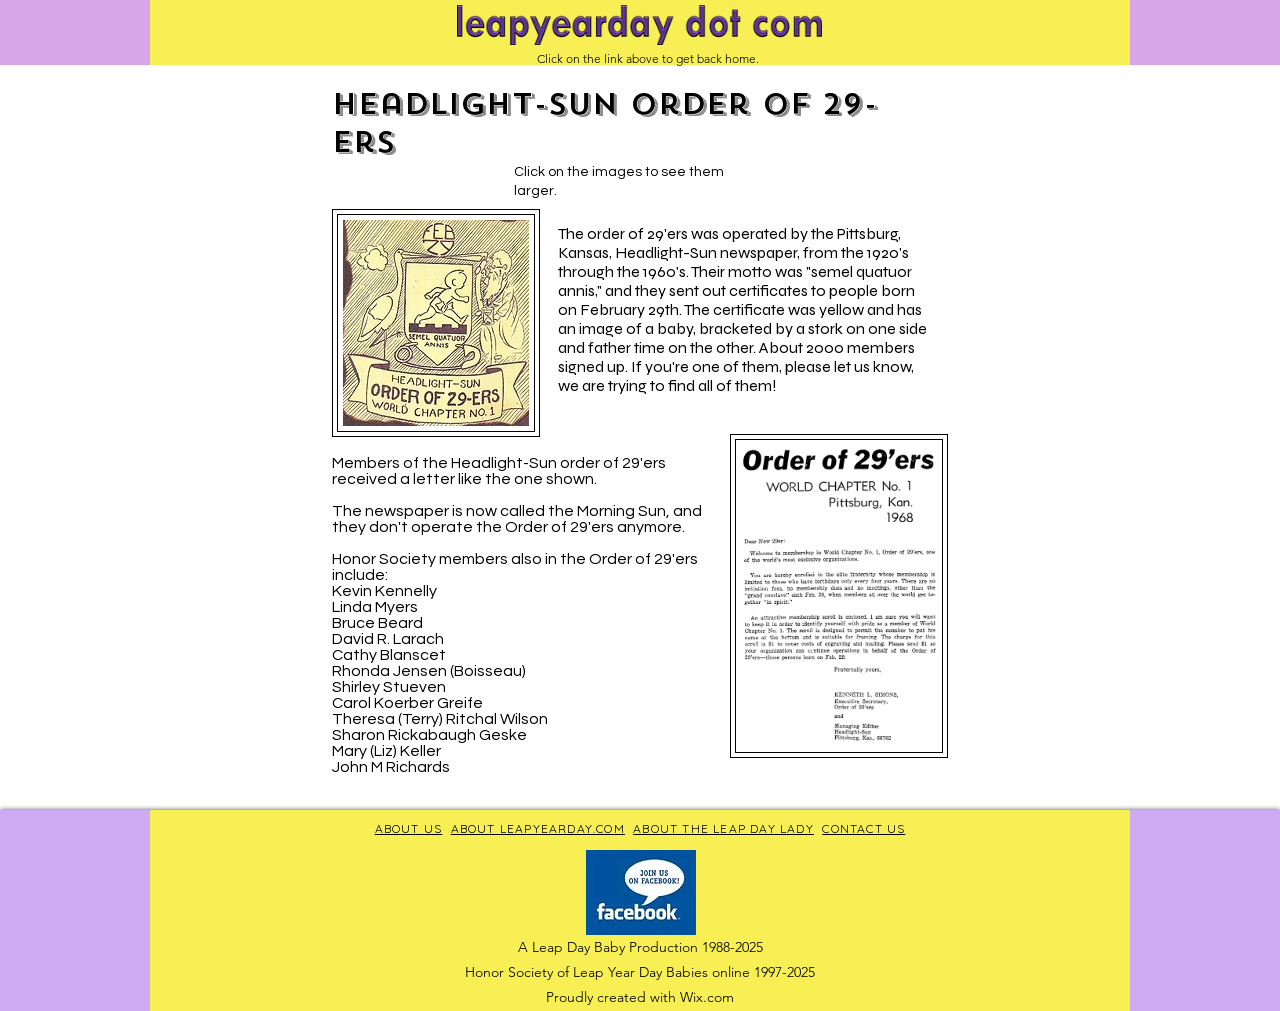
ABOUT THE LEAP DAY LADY (723, 828)
